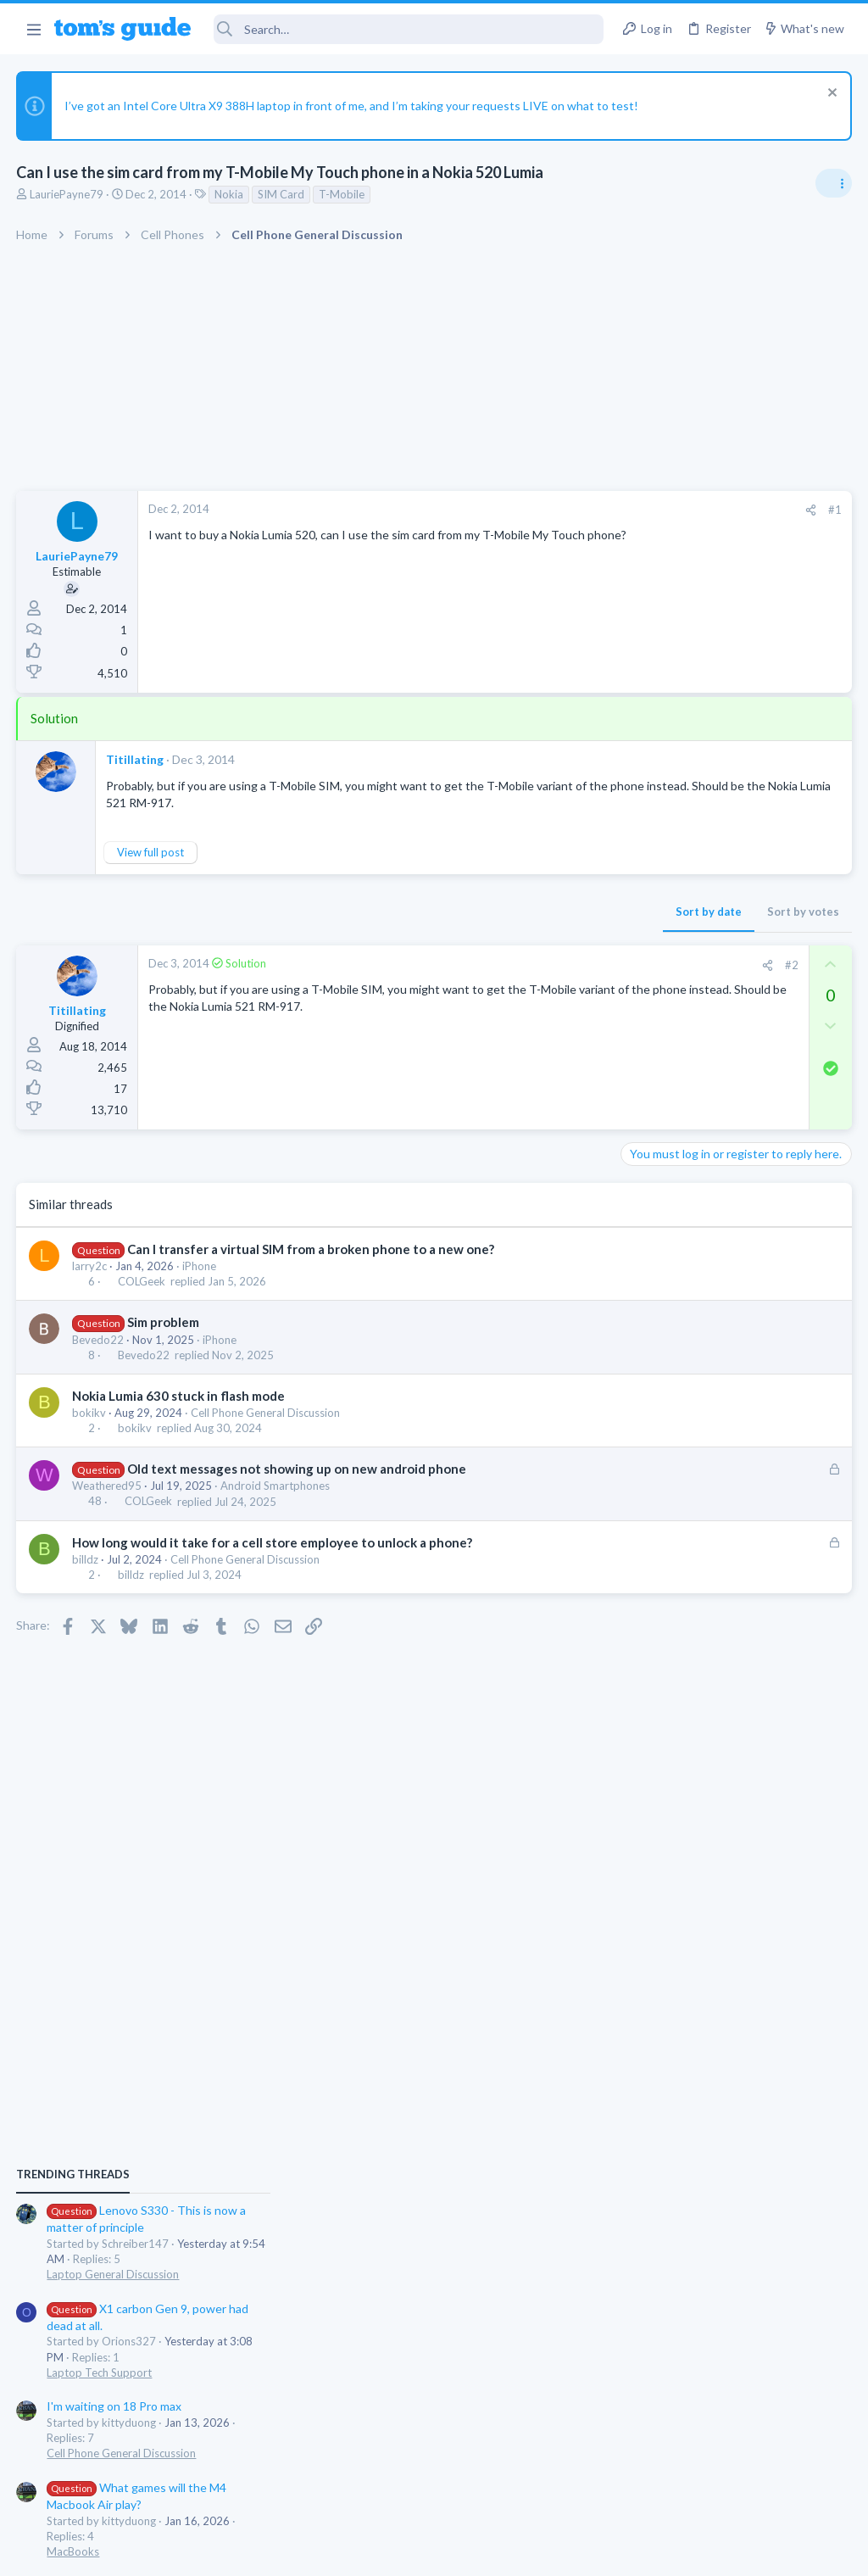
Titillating (135, 759)
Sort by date (436, 911)
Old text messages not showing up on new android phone (296, 1468)
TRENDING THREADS (653, 1008)
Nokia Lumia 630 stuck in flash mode (179, 1395)
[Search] (409, 29)
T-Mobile (342, 194)
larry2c (90, 1266)
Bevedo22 (99, 1340)
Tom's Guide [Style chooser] (730, 2481)
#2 (519, 965)
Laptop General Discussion (693, 1107)
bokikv (90, 1412)
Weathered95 (107, 1485)
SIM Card (282, 194)
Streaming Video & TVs (684, 1564)
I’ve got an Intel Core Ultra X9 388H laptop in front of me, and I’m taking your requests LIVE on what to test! (352, 105)
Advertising (251, 2552)
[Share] (538, 510)
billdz (86, 1559)
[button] (33, 28)
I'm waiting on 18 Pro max (694, 1240)
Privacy (478, 2552)
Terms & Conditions (595, 2552)
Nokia (229, 194)
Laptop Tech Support (679, 1206)
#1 (563, 509)
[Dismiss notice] (829, 94)
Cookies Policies (370, 2552)
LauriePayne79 (67, 194)
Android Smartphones (276, 1485)
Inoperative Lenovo (705, 1419)
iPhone (200, 1266)
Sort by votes (531, 911)
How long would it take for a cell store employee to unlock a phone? (273, 1542)
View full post (151, 852)
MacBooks (653, 1384)
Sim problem (163, 1322)
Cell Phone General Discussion (266, 1412)
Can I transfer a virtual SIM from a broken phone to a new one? (310, 1249)
